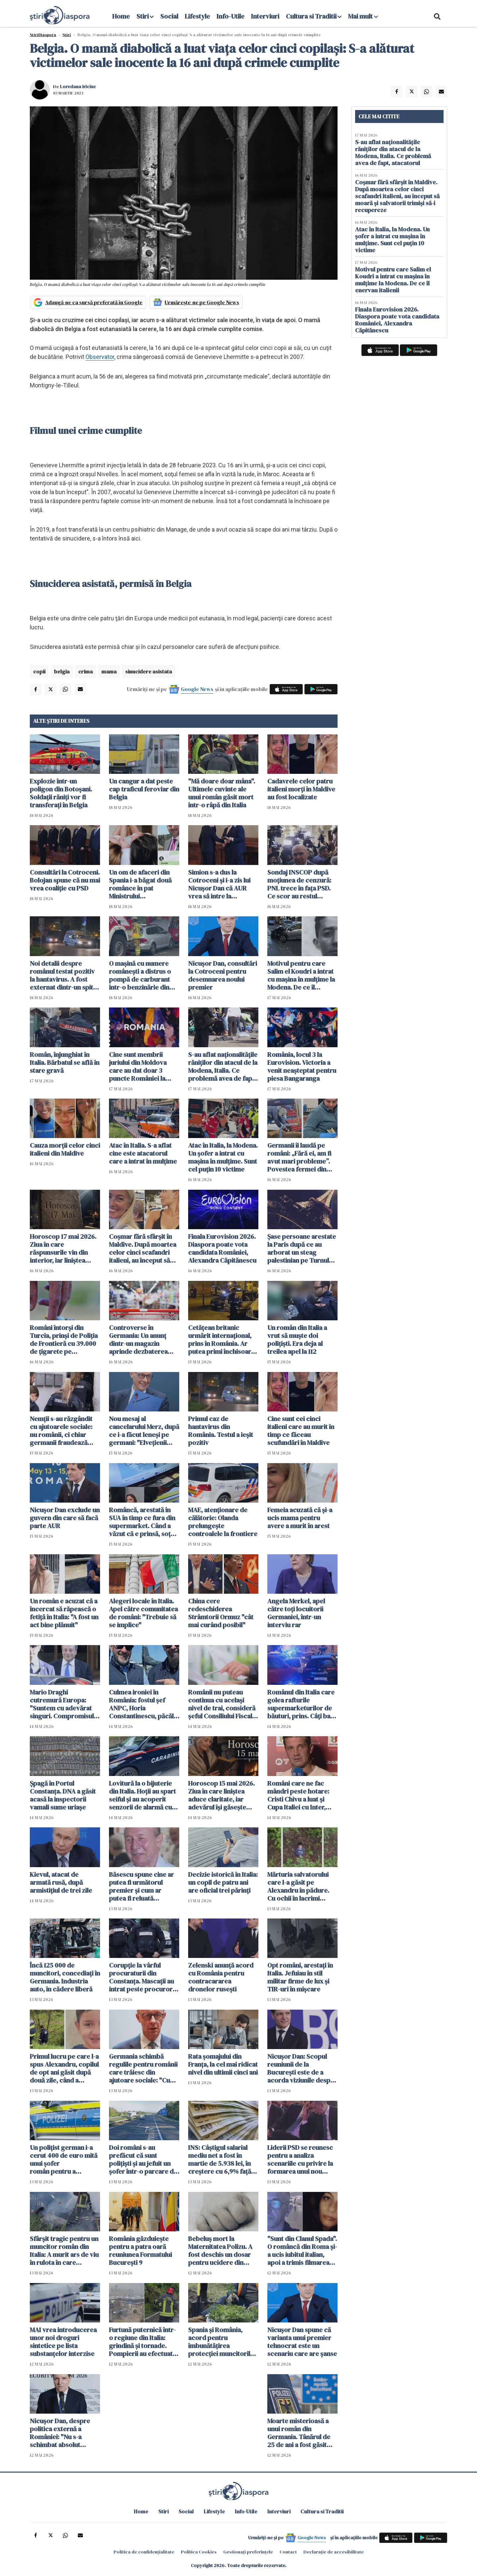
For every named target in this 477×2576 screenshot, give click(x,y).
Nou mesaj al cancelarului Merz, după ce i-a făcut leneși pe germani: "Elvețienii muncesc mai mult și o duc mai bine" (144, 1431)
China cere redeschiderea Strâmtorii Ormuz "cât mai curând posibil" (220, 1613)
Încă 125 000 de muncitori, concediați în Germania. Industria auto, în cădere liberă (65, 1977)
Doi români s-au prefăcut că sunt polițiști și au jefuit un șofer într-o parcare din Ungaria (144, 2159)
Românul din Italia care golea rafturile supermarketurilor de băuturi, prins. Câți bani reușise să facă (301, 1704)
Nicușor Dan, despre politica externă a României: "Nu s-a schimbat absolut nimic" (60, 2433)
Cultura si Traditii (311, 16)
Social (169, 16)
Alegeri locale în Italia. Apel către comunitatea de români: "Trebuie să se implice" (143, 1613)
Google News (197, 689)
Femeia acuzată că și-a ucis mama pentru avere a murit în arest (299, 1518)
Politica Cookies (199, 2551)
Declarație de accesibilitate (333, 2551)
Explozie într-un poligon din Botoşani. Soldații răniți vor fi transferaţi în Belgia (61, 793)
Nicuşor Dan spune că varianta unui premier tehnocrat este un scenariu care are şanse (302, 2342)
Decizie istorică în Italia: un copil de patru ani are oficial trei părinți (223, 1882)
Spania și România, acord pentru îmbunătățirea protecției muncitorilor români (222, 2342)
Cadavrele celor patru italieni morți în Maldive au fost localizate (301, 789)
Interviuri (265, 16)
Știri (67, 34)
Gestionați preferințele (248, 2551)
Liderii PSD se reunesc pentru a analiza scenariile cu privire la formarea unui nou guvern (300, 2159)
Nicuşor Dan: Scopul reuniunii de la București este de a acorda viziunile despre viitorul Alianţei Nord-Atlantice (302, 2068)
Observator (99, 356)
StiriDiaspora (43, 34)
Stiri (142, 16)
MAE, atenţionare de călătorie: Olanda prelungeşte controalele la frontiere (222, 1522)
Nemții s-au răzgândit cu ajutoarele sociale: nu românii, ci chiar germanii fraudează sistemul (61, 1431)
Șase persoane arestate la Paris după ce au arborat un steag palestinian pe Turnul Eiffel (301, 1248)
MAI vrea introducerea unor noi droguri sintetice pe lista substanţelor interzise (63, 2342)
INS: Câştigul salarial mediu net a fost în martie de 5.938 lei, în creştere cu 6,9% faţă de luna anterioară (219, 2159)
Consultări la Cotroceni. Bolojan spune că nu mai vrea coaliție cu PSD (65, 880)
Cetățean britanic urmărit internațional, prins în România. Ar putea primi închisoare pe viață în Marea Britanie (221, 1339)
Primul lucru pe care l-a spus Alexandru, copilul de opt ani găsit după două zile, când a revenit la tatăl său (64, 2068)
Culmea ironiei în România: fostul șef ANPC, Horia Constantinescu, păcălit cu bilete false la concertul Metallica (143, 1704)
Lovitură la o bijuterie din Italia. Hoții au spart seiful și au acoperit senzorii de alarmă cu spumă (142, 1795)
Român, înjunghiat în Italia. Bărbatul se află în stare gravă (64, 1062)
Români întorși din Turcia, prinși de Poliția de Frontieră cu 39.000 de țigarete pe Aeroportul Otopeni (64, 1339)
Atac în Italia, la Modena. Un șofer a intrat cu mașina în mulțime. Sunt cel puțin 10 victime (223, 1157)
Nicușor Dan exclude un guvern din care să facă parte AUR (65, 1518)
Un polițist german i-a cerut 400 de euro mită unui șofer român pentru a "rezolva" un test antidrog (63, 2159)
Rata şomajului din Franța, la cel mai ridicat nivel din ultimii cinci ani (223, 2064)
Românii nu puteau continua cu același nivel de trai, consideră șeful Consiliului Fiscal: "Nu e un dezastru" (221, 1704)
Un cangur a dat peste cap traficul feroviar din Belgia (144, 789)
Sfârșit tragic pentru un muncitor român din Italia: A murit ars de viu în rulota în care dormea (64, 2250)
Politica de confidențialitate (144, 2551)
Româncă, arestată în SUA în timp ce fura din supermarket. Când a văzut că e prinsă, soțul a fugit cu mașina (142, 1522)
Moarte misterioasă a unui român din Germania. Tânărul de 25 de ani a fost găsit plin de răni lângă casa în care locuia (299, 2433)
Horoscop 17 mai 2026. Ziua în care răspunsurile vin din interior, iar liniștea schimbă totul (63, 1248)
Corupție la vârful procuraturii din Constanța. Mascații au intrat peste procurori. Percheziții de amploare (142, 1977)
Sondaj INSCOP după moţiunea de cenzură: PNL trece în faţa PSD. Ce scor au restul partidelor (299, 884)
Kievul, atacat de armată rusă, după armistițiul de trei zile (61, 1882)
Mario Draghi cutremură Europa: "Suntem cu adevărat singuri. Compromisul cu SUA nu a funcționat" (64, 1704)
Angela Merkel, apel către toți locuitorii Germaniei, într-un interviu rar (296, 1613)
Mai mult (363, 16)
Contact (288, 2551)
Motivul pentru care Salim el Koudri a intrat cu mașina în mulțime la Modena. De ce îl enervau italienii (301, 975)
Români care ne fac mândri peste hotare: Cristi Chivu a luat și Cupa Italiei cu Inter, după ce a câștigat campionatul (298, 1795)
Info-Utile (230, 16)
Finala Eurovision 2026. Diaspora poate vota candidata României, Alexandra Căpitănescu (222, 1248)
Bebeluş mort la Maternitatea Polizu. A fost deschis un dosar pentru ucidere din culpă (220, 2250)
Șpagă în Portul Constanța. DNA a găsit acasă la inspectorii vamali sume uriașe (63, 1795)
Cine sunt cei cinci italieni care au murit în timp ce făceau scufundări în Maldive (300, 1431)
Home (121, 16)
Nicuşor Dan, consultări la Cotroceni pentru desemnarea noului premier (222, 975)
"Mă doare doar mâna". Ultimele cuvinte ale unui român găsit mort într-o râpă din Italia (221, 793)
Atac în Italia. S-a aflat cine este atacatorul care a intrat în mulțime (143, 1153)
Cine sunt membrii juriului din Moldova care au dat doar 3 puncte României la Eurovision (138, 1066)
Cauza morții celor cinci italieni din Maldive (65, 1149)
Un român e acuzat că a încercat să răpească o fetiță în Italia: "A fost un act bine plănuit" (64, 1613)
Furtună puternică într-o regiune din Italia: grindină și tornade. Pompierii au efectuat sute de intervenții (142, 2342)
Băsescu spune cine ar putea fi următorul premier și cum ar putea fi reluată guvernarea (141, 1886)
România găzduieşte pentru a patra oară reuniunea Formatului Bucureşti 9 (140, 2250)
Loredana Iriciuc (78, 86)
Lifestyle (197, 16)
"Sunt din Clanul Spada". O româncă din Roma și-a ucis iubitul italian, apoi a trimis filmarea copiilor (302, 2250)
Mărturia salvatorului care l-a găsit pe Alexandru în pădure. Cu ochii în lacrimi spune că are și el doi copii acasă (298, 1886)
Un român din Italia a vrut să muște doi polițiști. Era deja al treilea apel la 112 (297, 1339)
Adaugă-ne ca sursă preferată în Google (93, 302)
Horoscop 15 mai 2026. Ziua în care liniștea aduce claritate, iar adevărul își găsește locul (221, 1795)
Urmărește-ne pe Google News (202, 302)
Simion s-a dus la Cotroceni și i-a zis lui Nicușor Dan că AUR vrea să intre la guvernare (219, 884)
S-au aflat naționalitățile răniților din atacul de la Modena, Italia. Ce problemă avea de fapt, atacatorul (222, 1066)
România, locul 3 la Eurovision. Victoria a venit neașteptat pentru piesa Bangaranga (301, 1066)
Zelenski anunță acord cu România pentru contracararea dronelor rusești (220, 1977)
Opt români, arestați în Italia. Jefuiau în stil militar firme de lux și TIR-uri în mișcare (300, 1977)
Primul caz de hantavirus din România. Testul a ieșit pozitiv (220, 1431)
